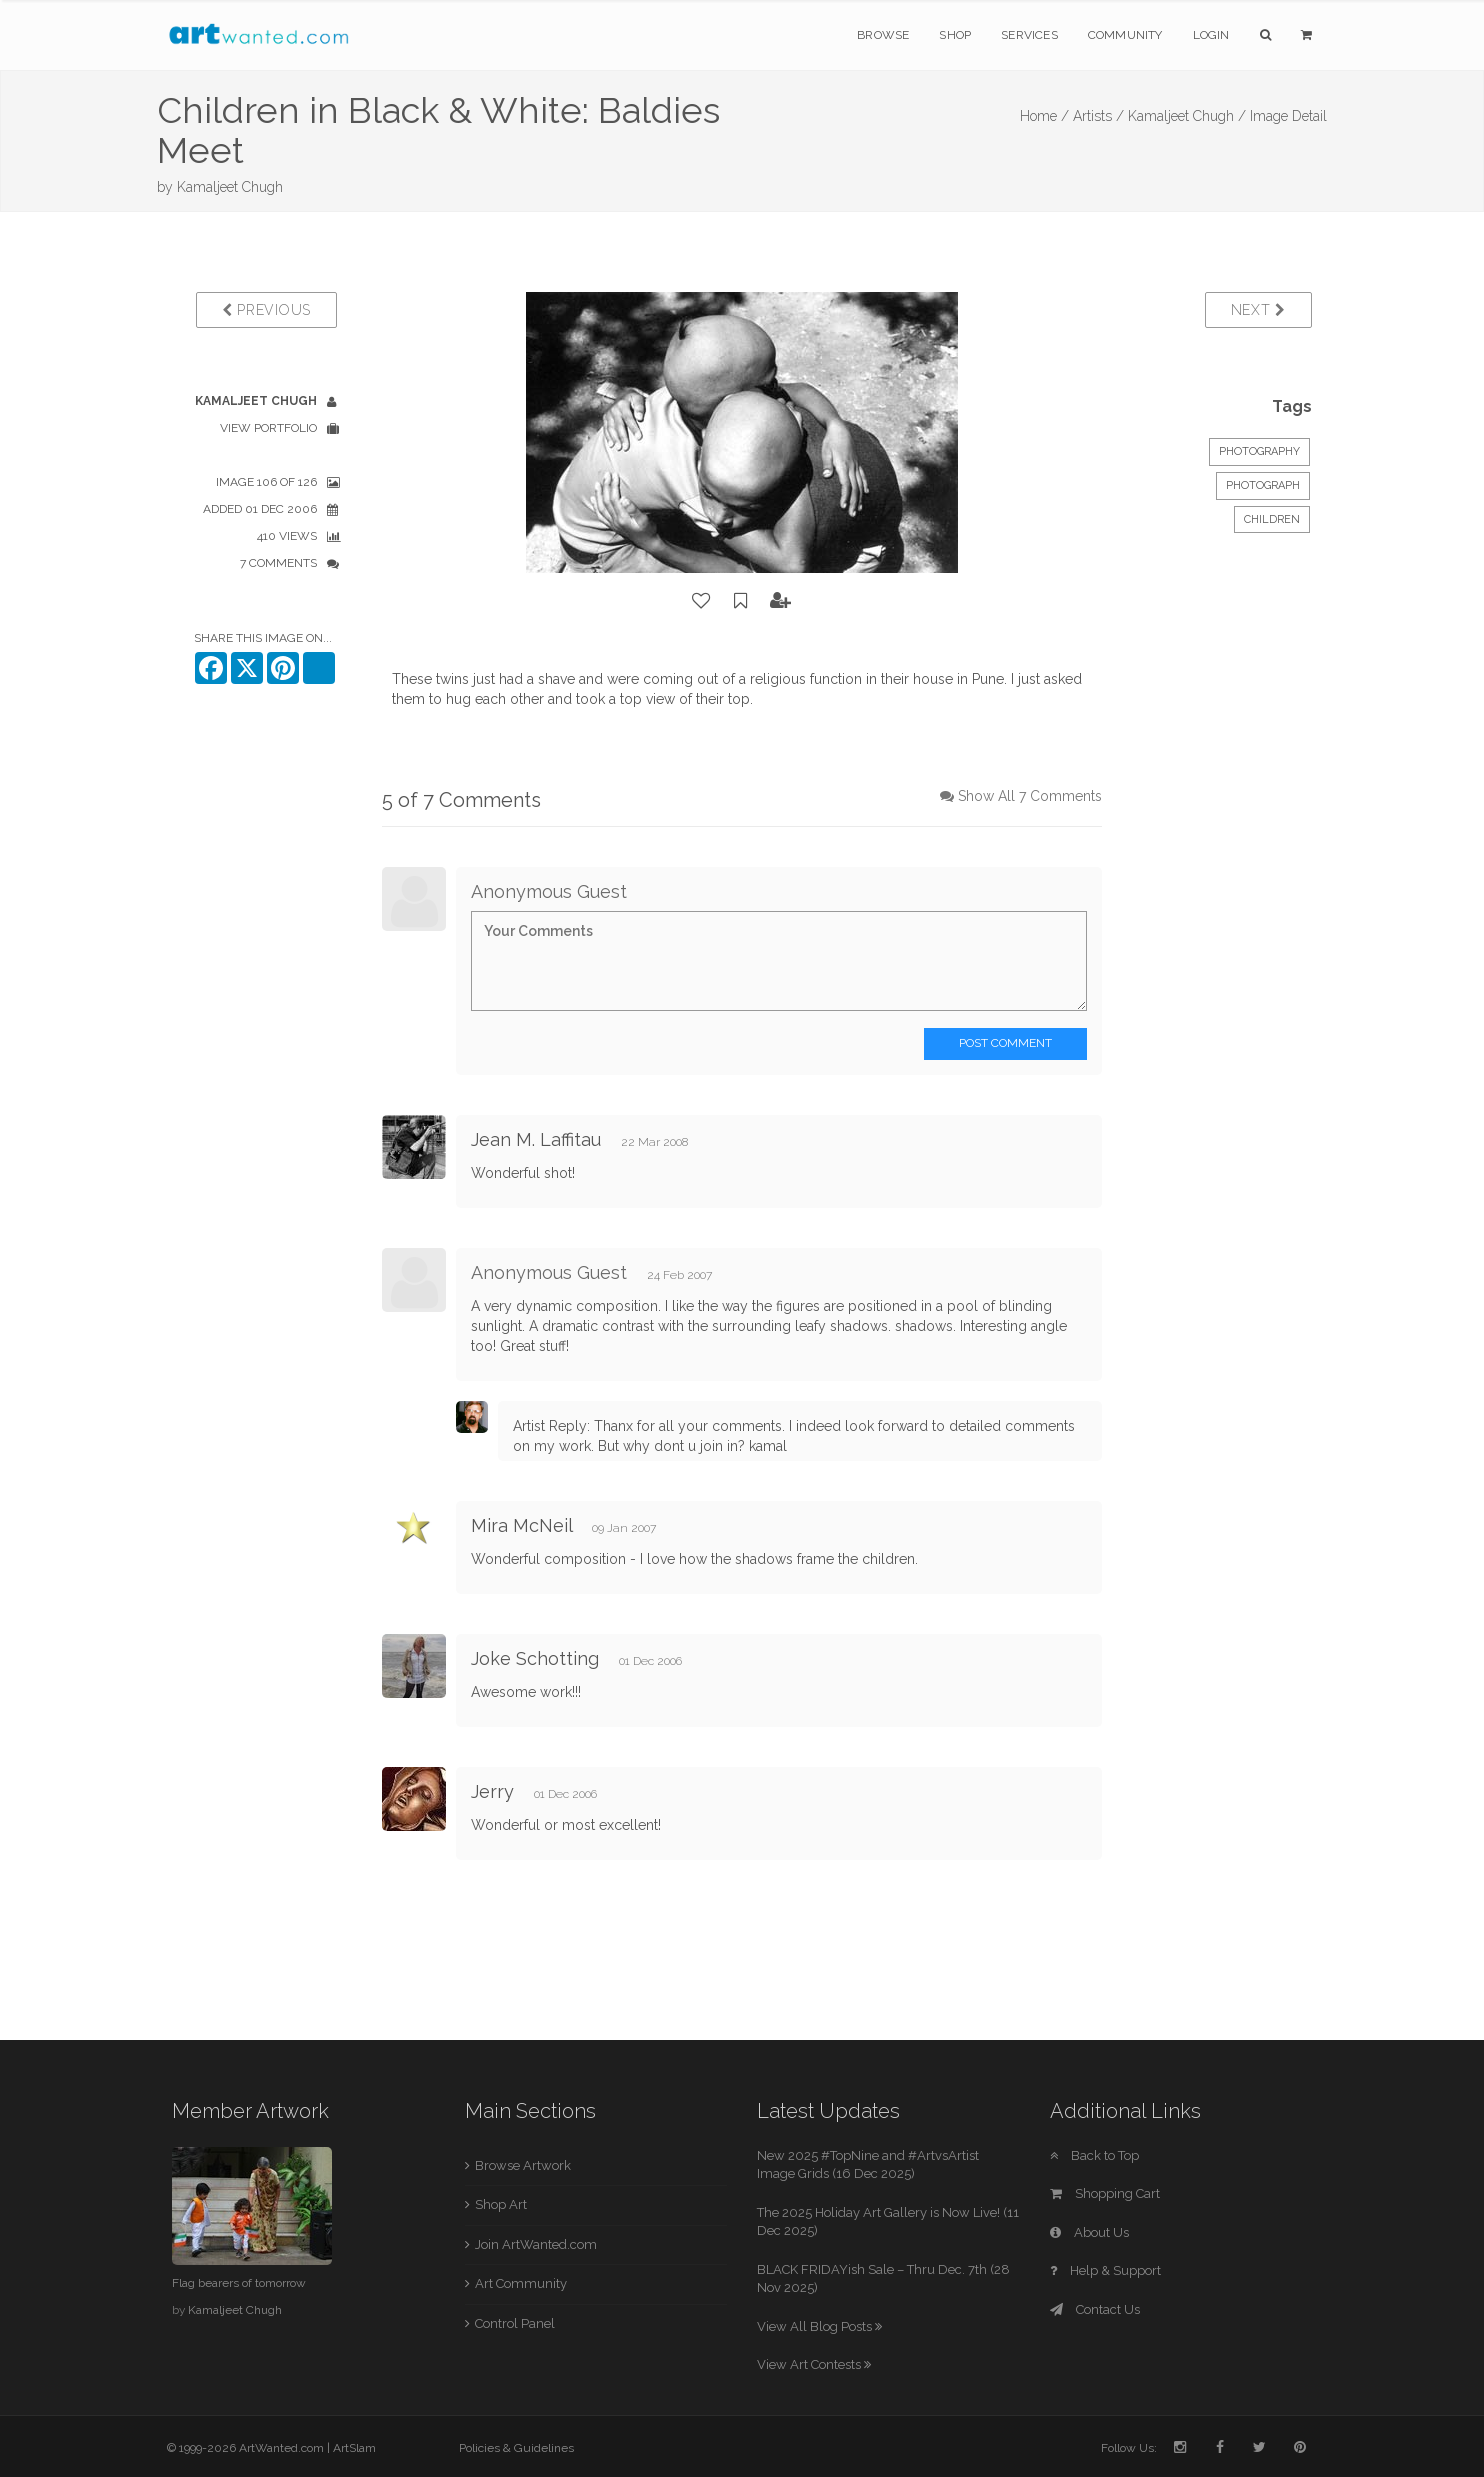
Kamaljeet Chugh (230, 187)
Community (1125, 35)
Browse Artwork (523, 2165)
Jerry (495, 1791)
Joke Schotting (535, 1658)
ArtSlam (354, 2448)
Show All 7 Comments (1030, 796)
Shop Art (501, 2204)
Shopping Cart (1105, 2193)
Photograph (1263, 485)
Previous (266, 310)
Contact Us (1095, 2309)
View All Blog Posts (819, 2326)
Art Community (521, 2283)
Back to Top (1094, 2155)
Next (1258, 310)
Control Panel (515, 2323)
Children (1272, 519)
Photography (1259, 451)
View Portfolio (268, 428)
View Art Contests (814, 2364)
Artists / (1098, 116)
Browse (883, 35)
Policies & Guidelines (516, 2448)
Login (1211, 35)
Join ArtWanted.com (536, 2244)
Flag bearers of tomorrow (239, 2283)
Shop (955, 35)
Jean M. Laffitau (536, 1139)
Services (1029, 35)
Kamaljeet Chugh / (1187, 116)
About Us (1089, 2232)
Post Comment (1005, 1043)
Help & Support (1105, 2270)
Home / (1044, 116)
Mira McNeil (521, 1525)
